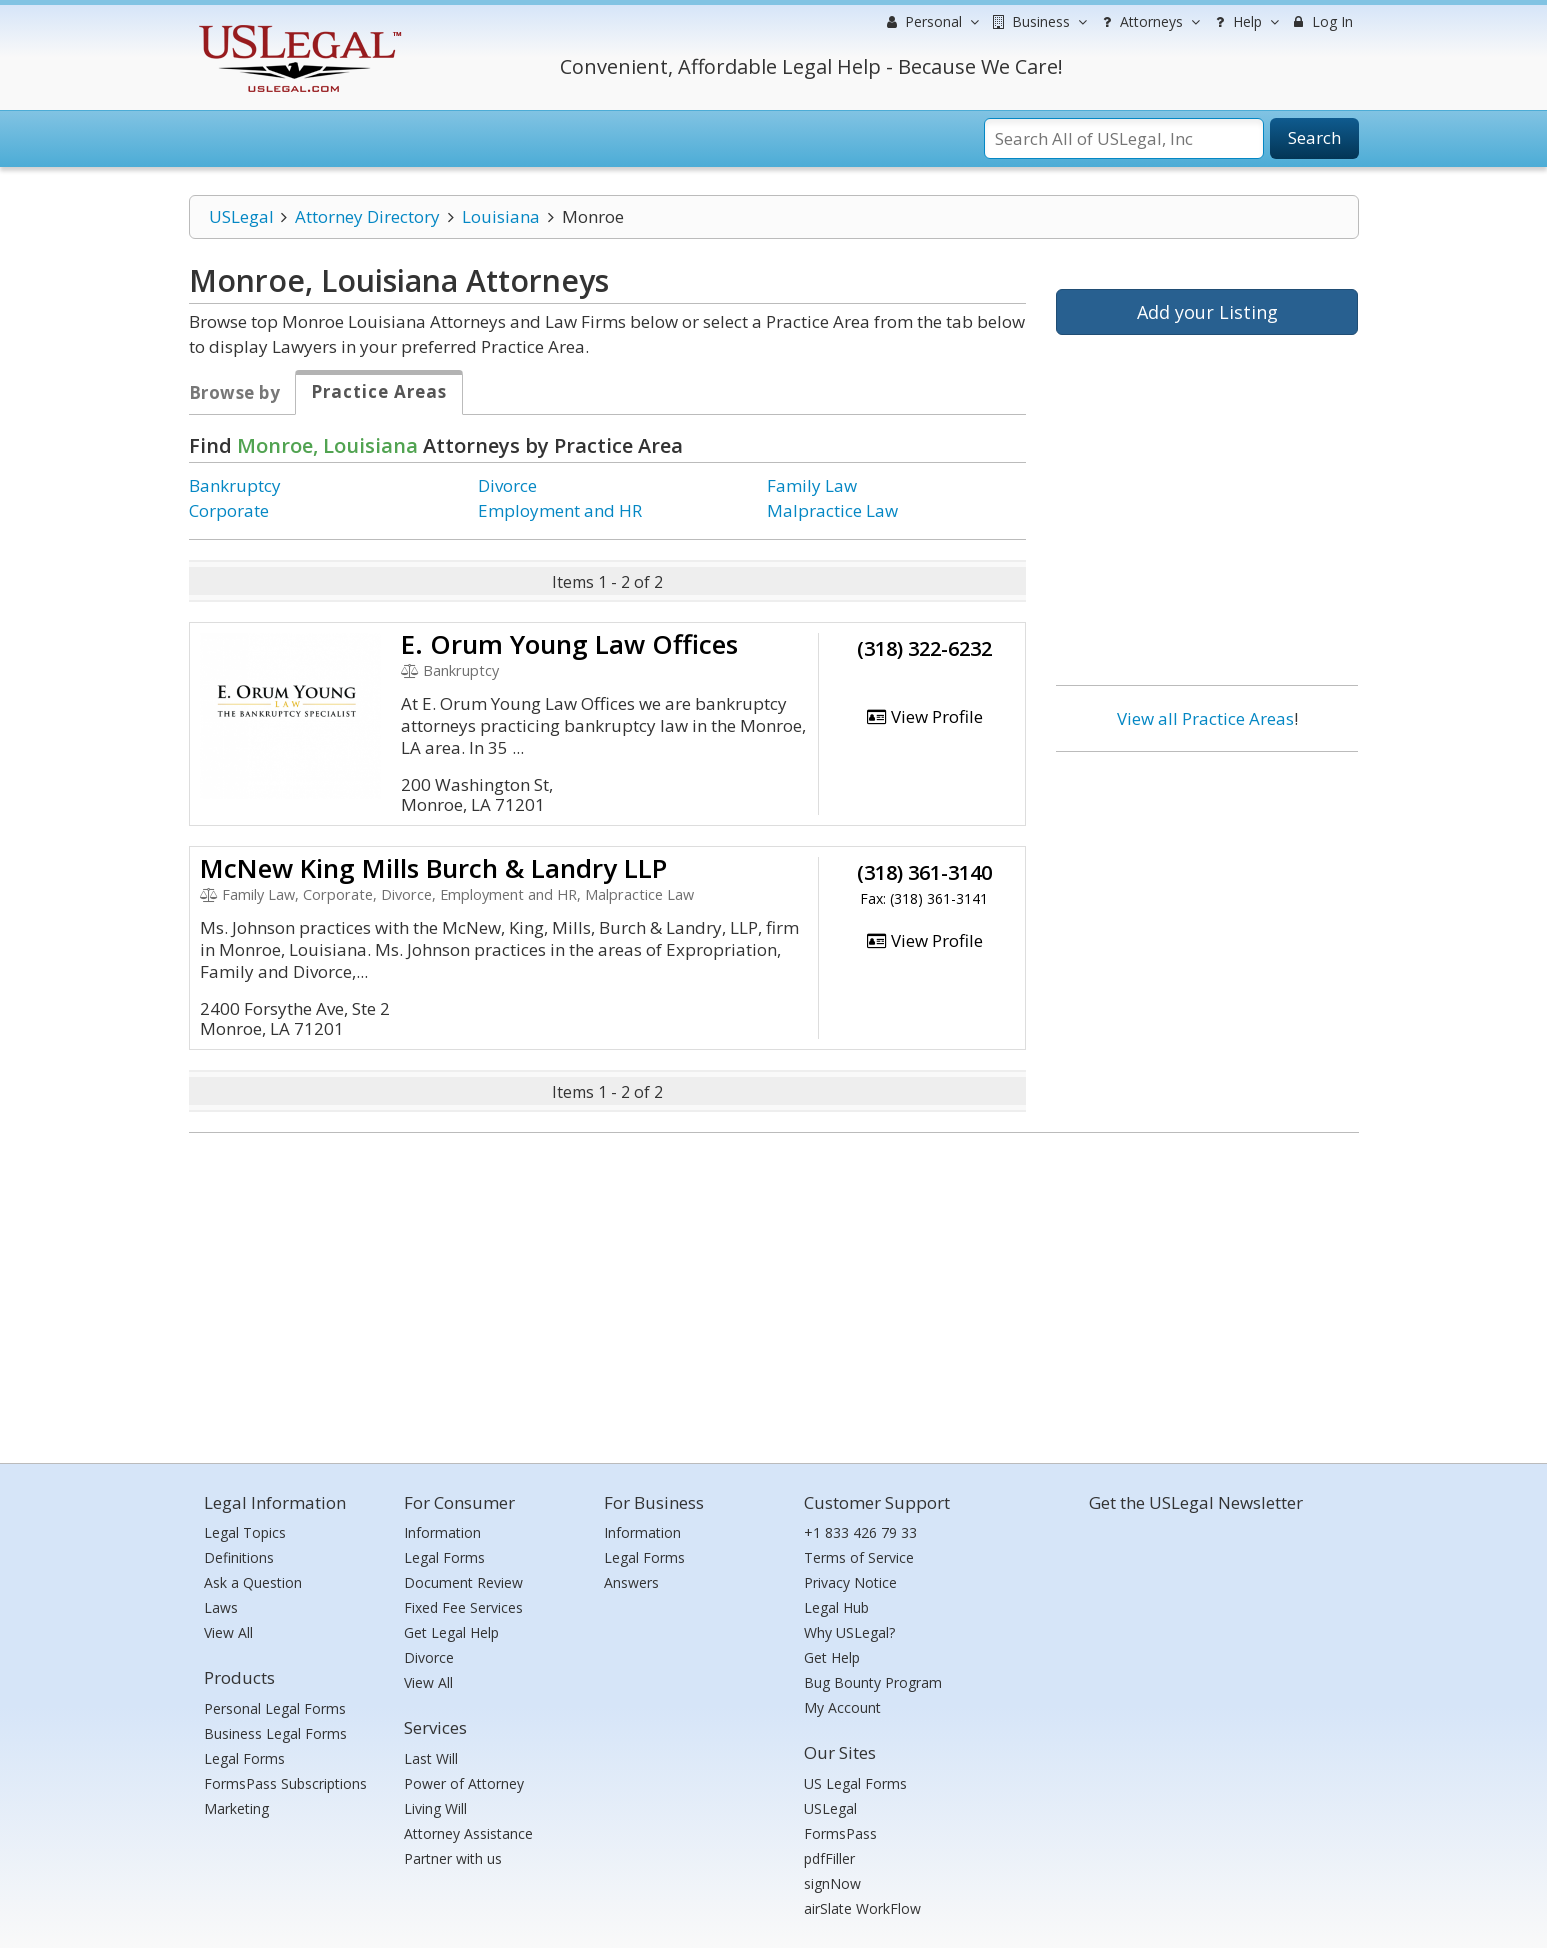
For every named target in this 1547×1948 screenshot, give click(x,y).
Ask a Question (253, 1582)
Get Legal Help (451, 1632)
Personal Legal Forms (275, 1708)
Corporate (229, 510)
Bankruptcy (235, 485)
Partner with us (453, 1858)
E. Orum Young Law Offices (569, 644)
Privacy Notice (850, 1582)
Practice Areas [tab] (379, 391)
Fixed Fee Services (463, 1607)
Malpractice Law (832, 510)
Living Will (435, 1808)
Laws (221, 1607)
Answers (631, 1582)
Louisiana (501, 216)
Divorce (507, 485)
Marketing (236, 1808)
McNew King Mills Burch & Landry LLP (433, 868)
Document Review (463, 1582)
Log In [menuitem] (1321, 21)
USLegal (241, 216)
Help (1244, 22)
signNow (832, 1883)
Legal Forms (244, 1758)
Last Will (431, 1758)
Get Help (832, 1657)
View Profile (924, 716)
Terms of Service (859, 1557)
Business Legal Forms (275, 1733)
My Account (842, 1707)
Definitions (239, 1557)
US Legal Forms (855, 1783)
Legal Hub (836, 1607)
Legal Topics (245, 1532)
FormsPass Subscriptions (285, 1783)
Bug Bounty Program (873, 1682)
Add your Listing (1207, 312)
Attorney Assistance (468, 1833)
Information (442, 1532)
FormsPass (840, 1833)
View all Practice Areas (1205, 718)
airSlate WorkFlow (862, 1908)
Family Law (812, 485)
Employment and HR (560, 510)
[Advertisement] (1207, 897)
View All (228, 1632)
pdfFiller (829, 1858)
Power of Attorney (464, 1783)
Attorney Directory (367, 216)
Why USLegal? (849, 1632)
